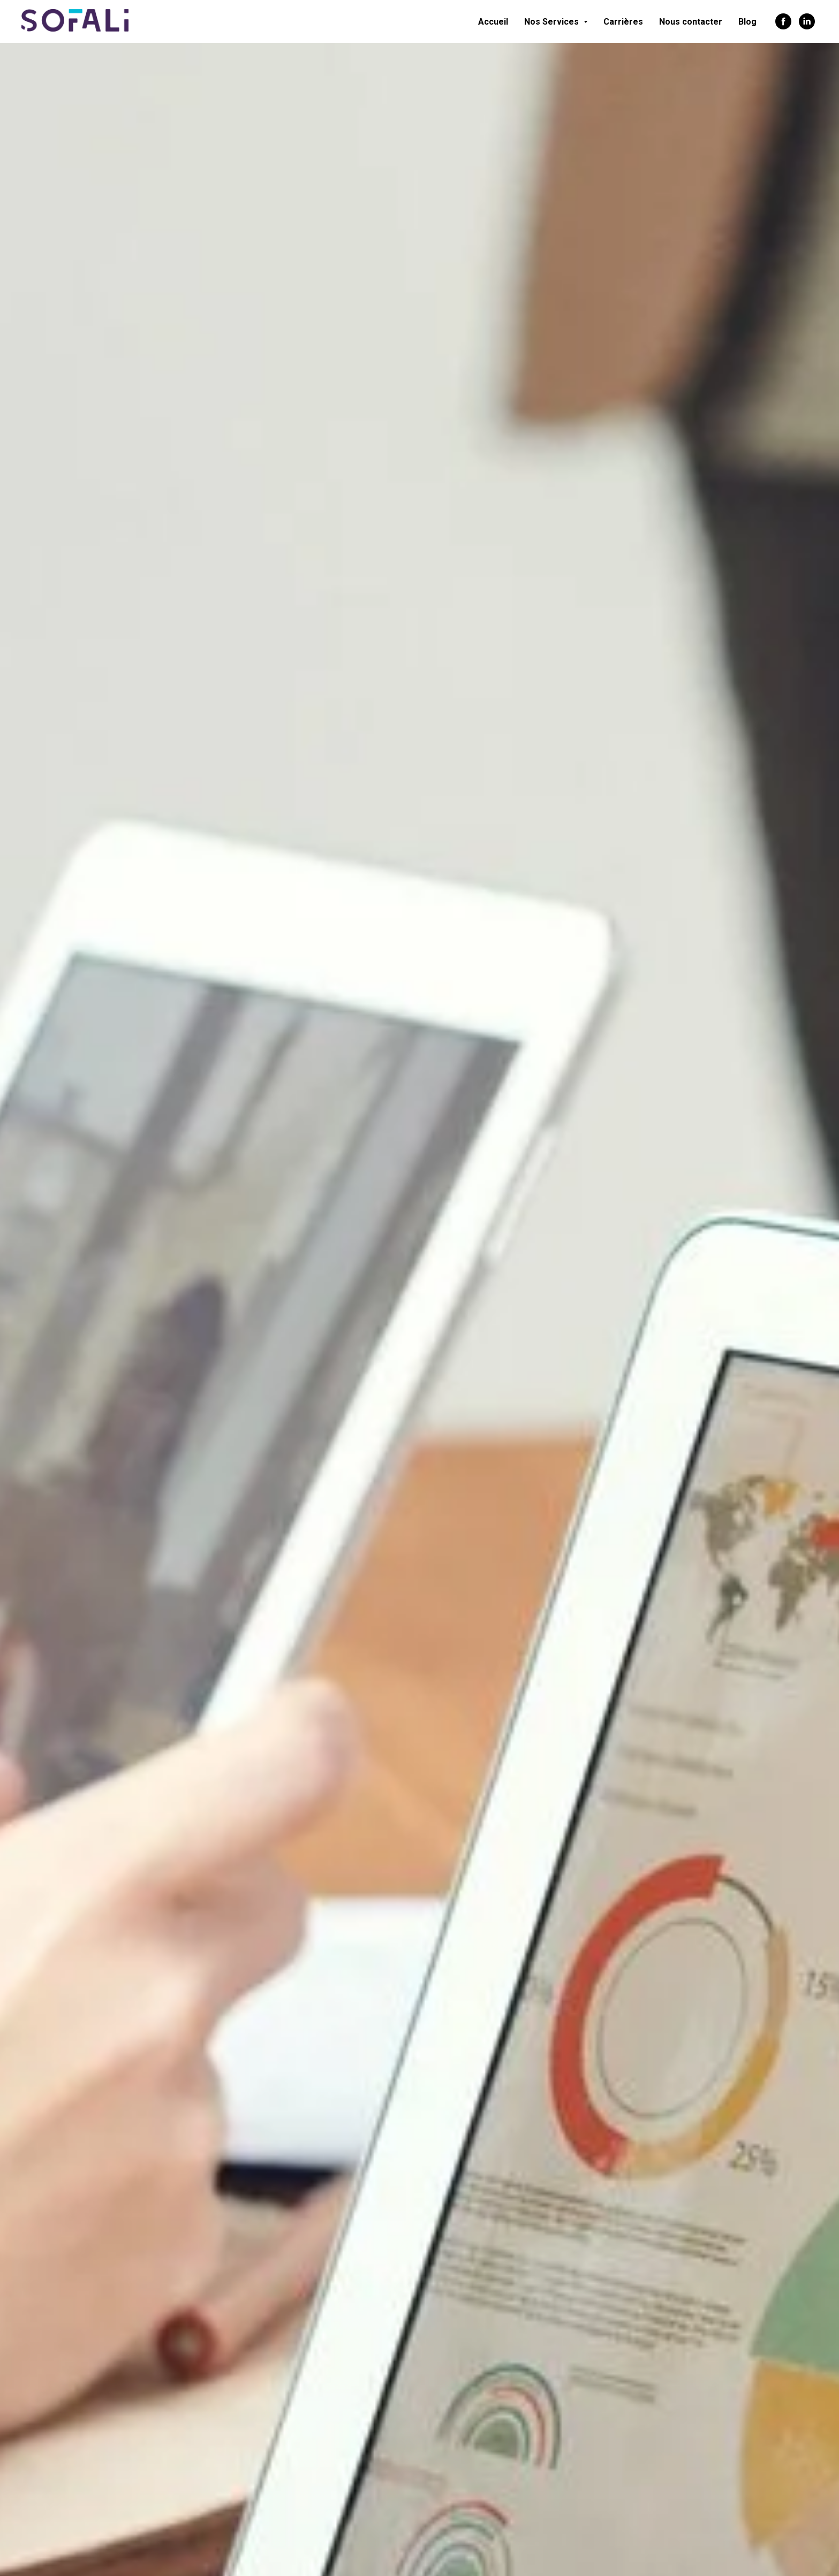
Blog (747, 22)
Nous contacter (690, 22)
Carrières (623, 22)
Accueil (493, 22)
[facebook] (783, 21)
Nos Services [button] (552, 22)
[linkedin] (807, 21)
